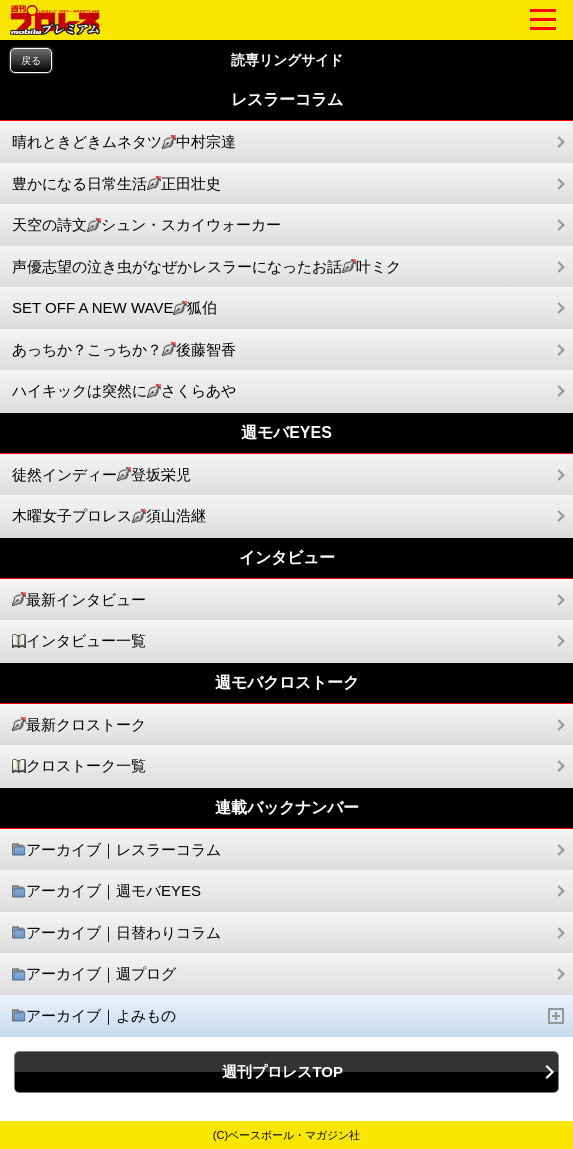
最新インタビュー (79, 600)
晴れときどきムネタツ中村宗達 (124, 142)
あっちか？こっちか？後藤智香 (124, 350)
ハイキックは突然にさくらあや (124, 391)
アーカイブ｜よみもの (288, 1016)
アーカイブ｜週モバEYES (106, 891)
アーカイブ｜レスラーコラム (116, 850)
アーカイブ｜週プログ (94, 974)
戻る (31, 60)
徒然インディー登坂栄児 (101, 475)
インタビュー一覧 (79, 641)
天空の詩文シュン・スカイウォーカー (146, 225)
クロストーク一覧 (79, 766)
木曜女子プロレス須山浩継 (109, 516)
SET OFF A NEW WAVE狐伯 (114, 308)
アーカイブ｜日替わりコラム (116, 933)
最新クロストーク (79, 725)
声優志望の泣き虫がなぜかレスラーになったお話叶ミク (206, 267)
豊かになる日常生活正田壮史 (116, 184)
